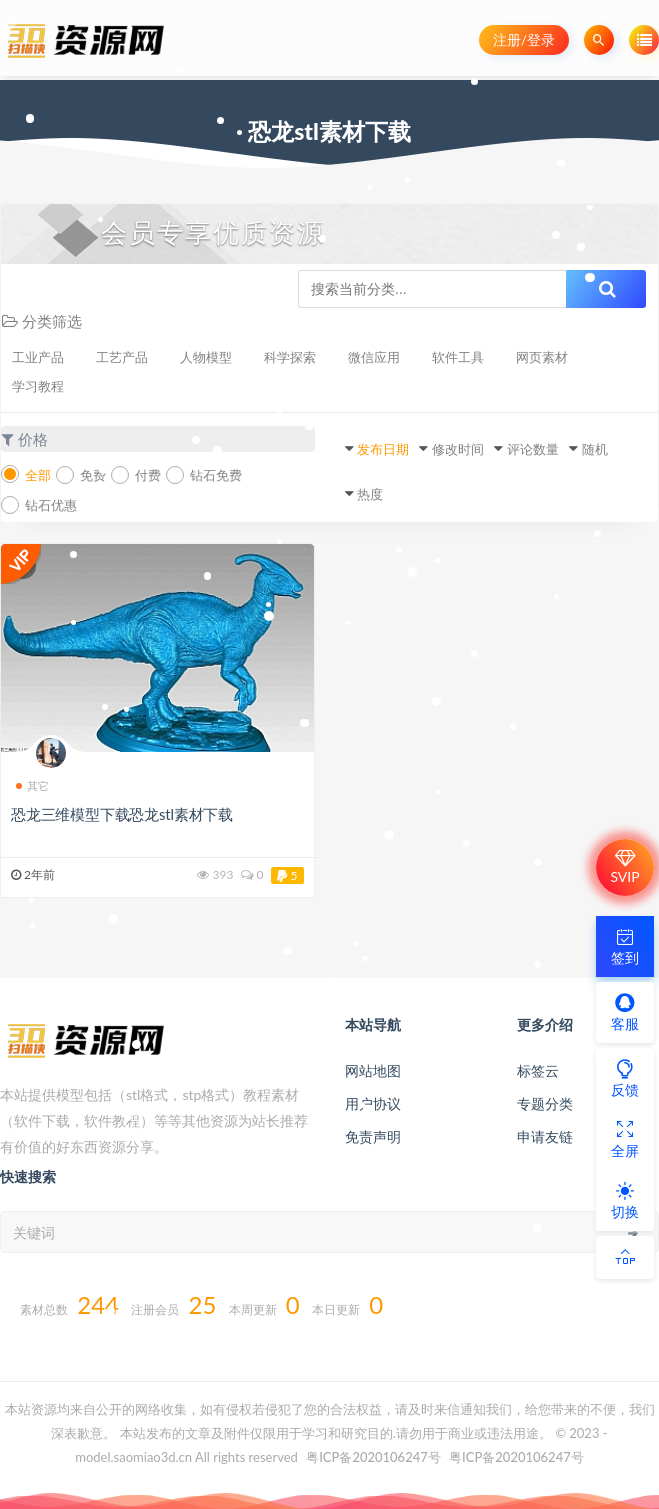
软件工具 (458, 357)
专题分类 (545, 1103)
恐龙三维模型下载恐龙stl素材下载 (122, 814)
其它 (32, 785)
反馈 (625, 1078)
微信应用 (374, 357)
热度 (370, 494)
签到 (625, 946)
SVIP (624, 867)
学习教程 (38, 386)
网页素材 (542, 357)
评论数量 (533, 449)
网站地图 (373, 1070)
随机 (595, 449)
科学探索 (290, 357)
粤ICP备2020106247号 (373, 1457)
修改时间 (458, 449)
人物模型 (206, 357)
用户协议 (373, 1103)
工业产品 (38, 357)
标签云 (538, 1070)
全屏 (625, 1139)
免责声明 (373, 1136)
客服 (625, 1012)
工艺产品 (122, 357)
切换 (625, 1200)
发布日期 (383, 449)
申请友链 (545, 1136)
